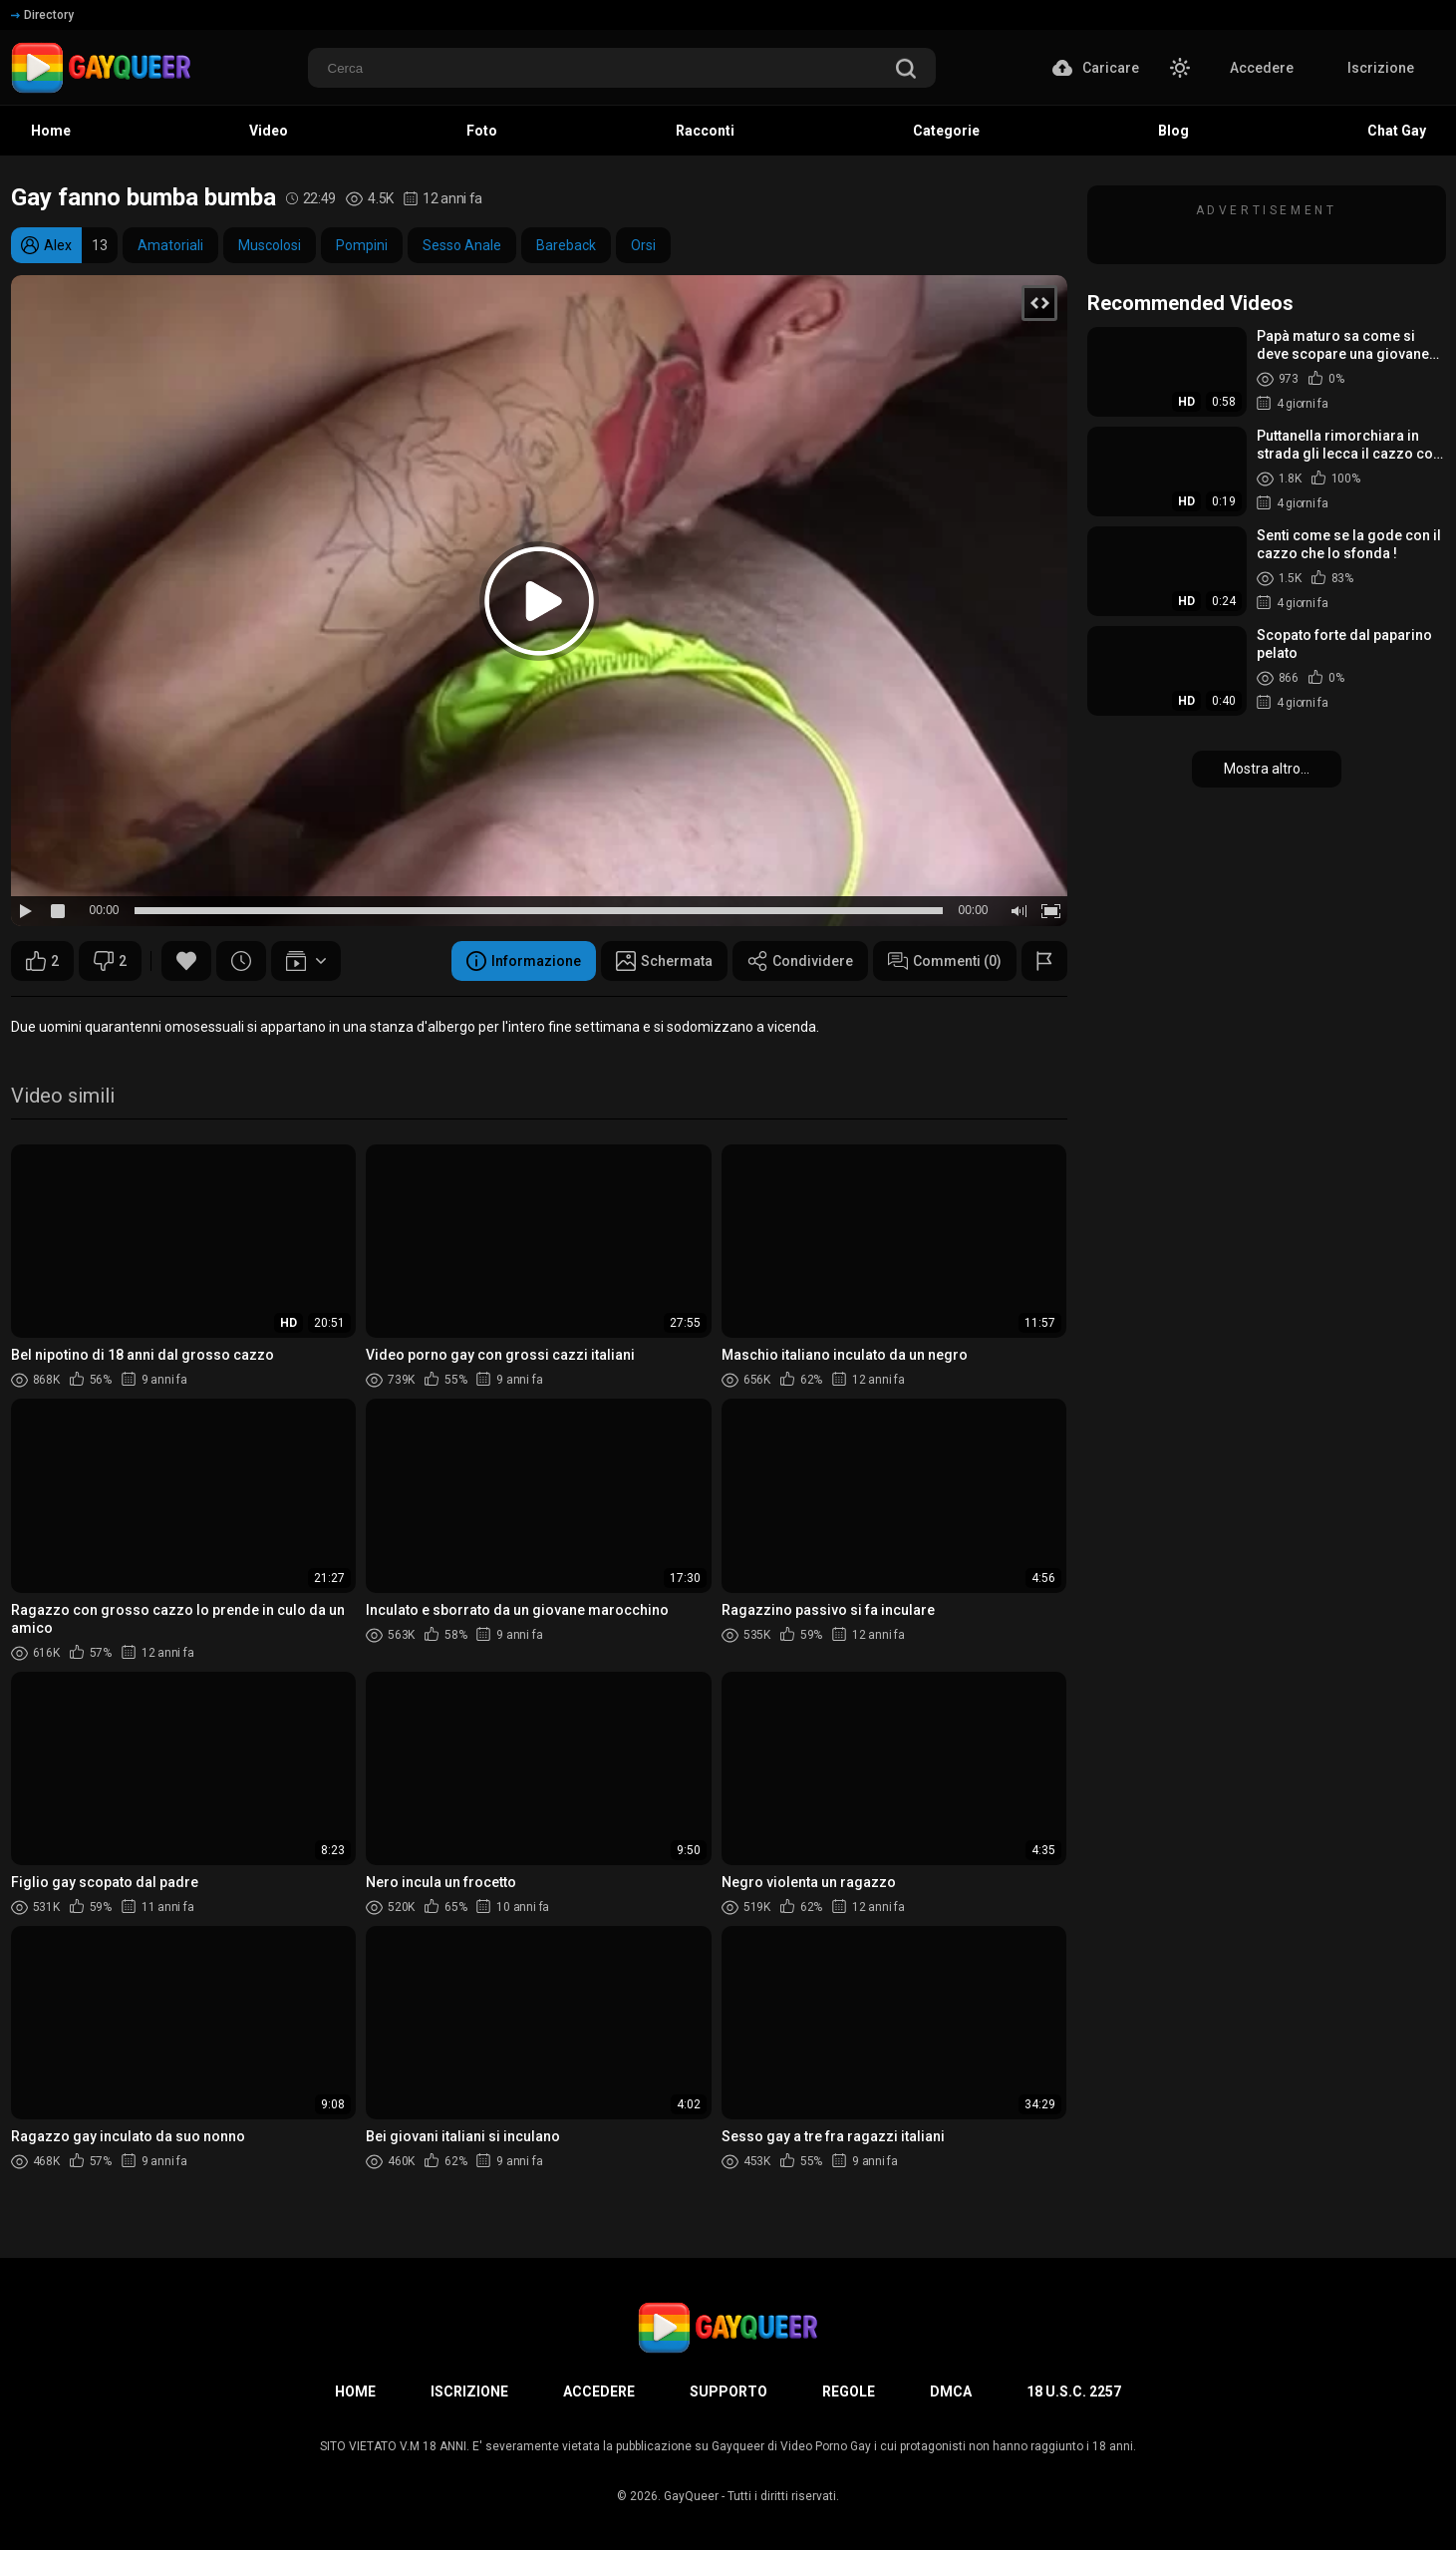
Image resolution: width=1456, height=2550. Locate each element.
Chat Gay (1396, 131)
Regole (848, 2391)
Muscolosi (269, 245)
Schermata (664, 961)
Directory (42, 15)
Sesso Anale (462, 245)
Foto (481, 131)
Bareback (566, 245)
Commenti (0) (945, 961)
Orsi (643, 245)
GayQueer (691, 2496)
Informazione (523, 961)
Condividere (800, 961)
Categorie (946, 131)
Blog (1173, 131)
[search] (906, 70)
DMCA (951, 2391)
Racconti (705, 131)
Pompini (362, 245)
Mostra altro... (1267, 769)
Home (51, 131)
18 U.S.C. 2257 (1073, 2391)
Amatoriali (170, 245)
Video (268, 131)
